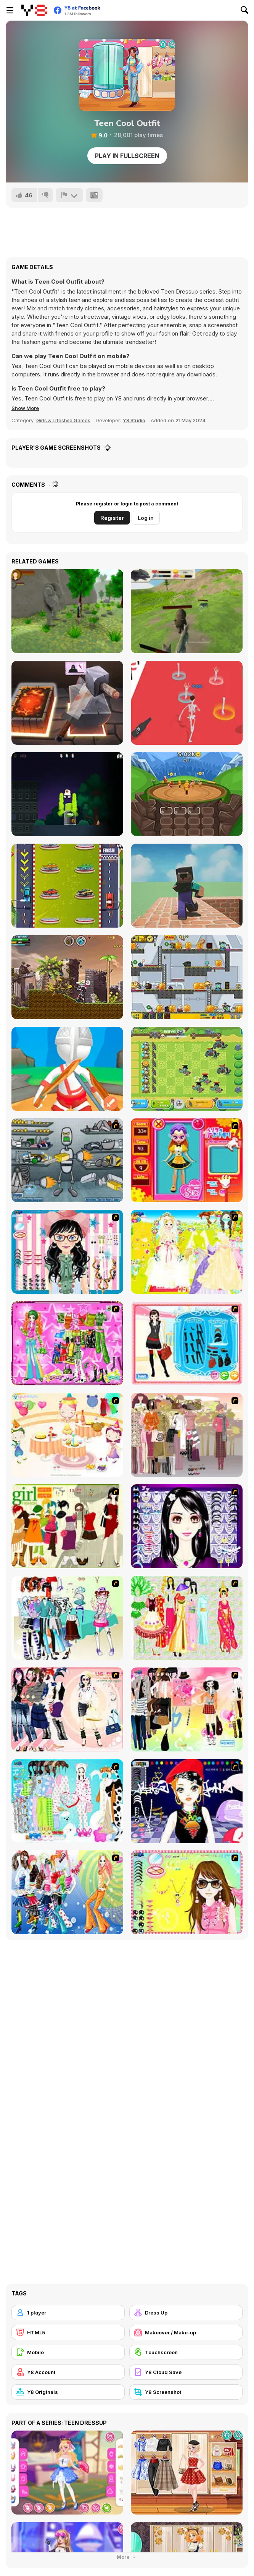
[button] (25, 408)
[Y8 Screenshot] (186, 2392)
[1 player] (68, 2312)
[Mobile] (68, 2352)
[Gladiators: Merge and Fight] (67, 1069)
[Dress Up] (186, 2312)
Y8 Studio (134, 420)
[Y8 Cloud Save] (186, 2372)
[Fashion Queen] (187, 1343)
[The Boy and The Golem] (67, 611)
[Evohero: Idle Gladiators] (187, 794)
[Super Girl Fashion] (67, 1526)
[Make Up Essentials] (187, 1526)
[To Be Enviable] (187, 1892)
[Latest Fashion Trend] (67, 1892)
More (127, 2557)
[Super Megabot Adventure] (67, 977)
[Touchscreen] (186, 2352)
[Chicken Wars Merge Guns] (187, 1069)
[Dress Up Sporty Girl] (67, 1709)
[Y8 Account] (68, 2372)
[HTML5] (68, 2332)
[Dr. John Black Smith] (67, 703)
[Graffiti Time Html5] (67, 794)
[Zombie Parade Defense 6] (187, 977)
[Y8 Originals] (68, 2392)
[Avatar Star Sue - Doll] (187, 1160)
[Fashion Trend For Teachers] (187, 1435)
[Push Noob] (187, 886)
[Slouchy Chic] (187, 1709)
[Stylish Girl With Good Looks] (187, 1801)
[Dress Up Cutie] (67, 1252)
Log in (146, 518)
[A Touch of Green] (67, 1343)
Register (112, 518)
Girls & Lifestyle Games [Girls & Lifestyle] (63, 420)
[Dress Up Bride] (187, 1252)
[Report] (69, 195)
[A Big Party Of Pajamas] (67, 1801)
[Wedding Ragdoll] (187, 703)
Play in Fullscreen (127, 156)
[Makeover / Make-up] (186, 2332)
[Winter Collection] (67, 1618)
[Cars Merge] (67, 886)
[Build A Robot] (67, 1160)
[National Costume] (187, 1618)
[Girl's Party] (67, 1435)
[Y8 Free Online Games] (34, 10)
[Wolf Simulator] (187, 611)
